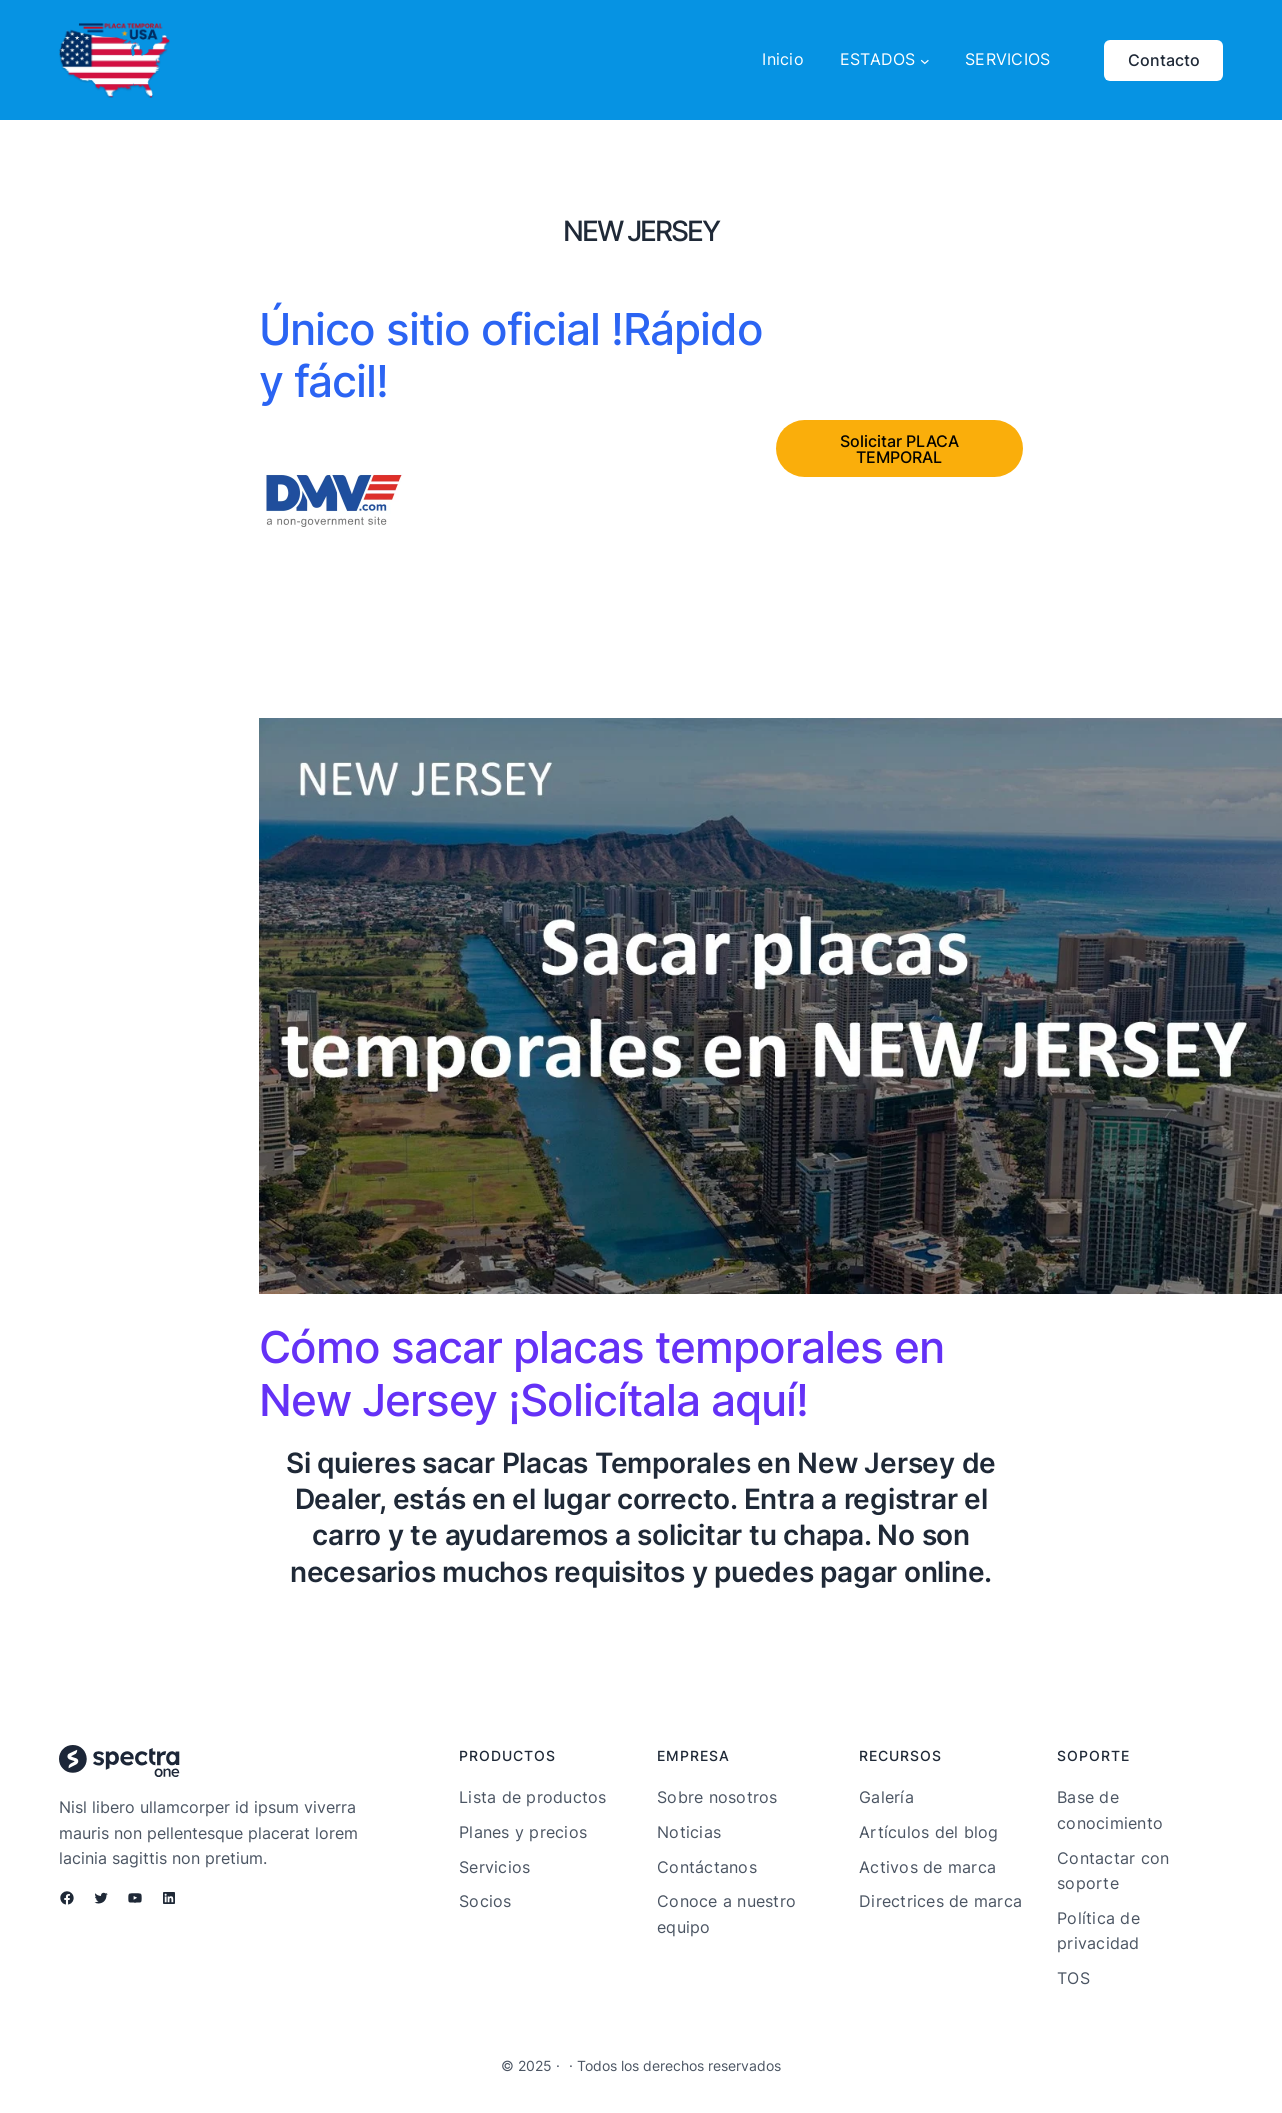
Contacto (1164, 60)
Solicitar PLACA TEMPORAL (899, 449)
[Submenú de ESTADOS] (925, 60)
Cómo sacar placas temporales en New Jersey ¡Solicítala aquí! (601, 1373)
